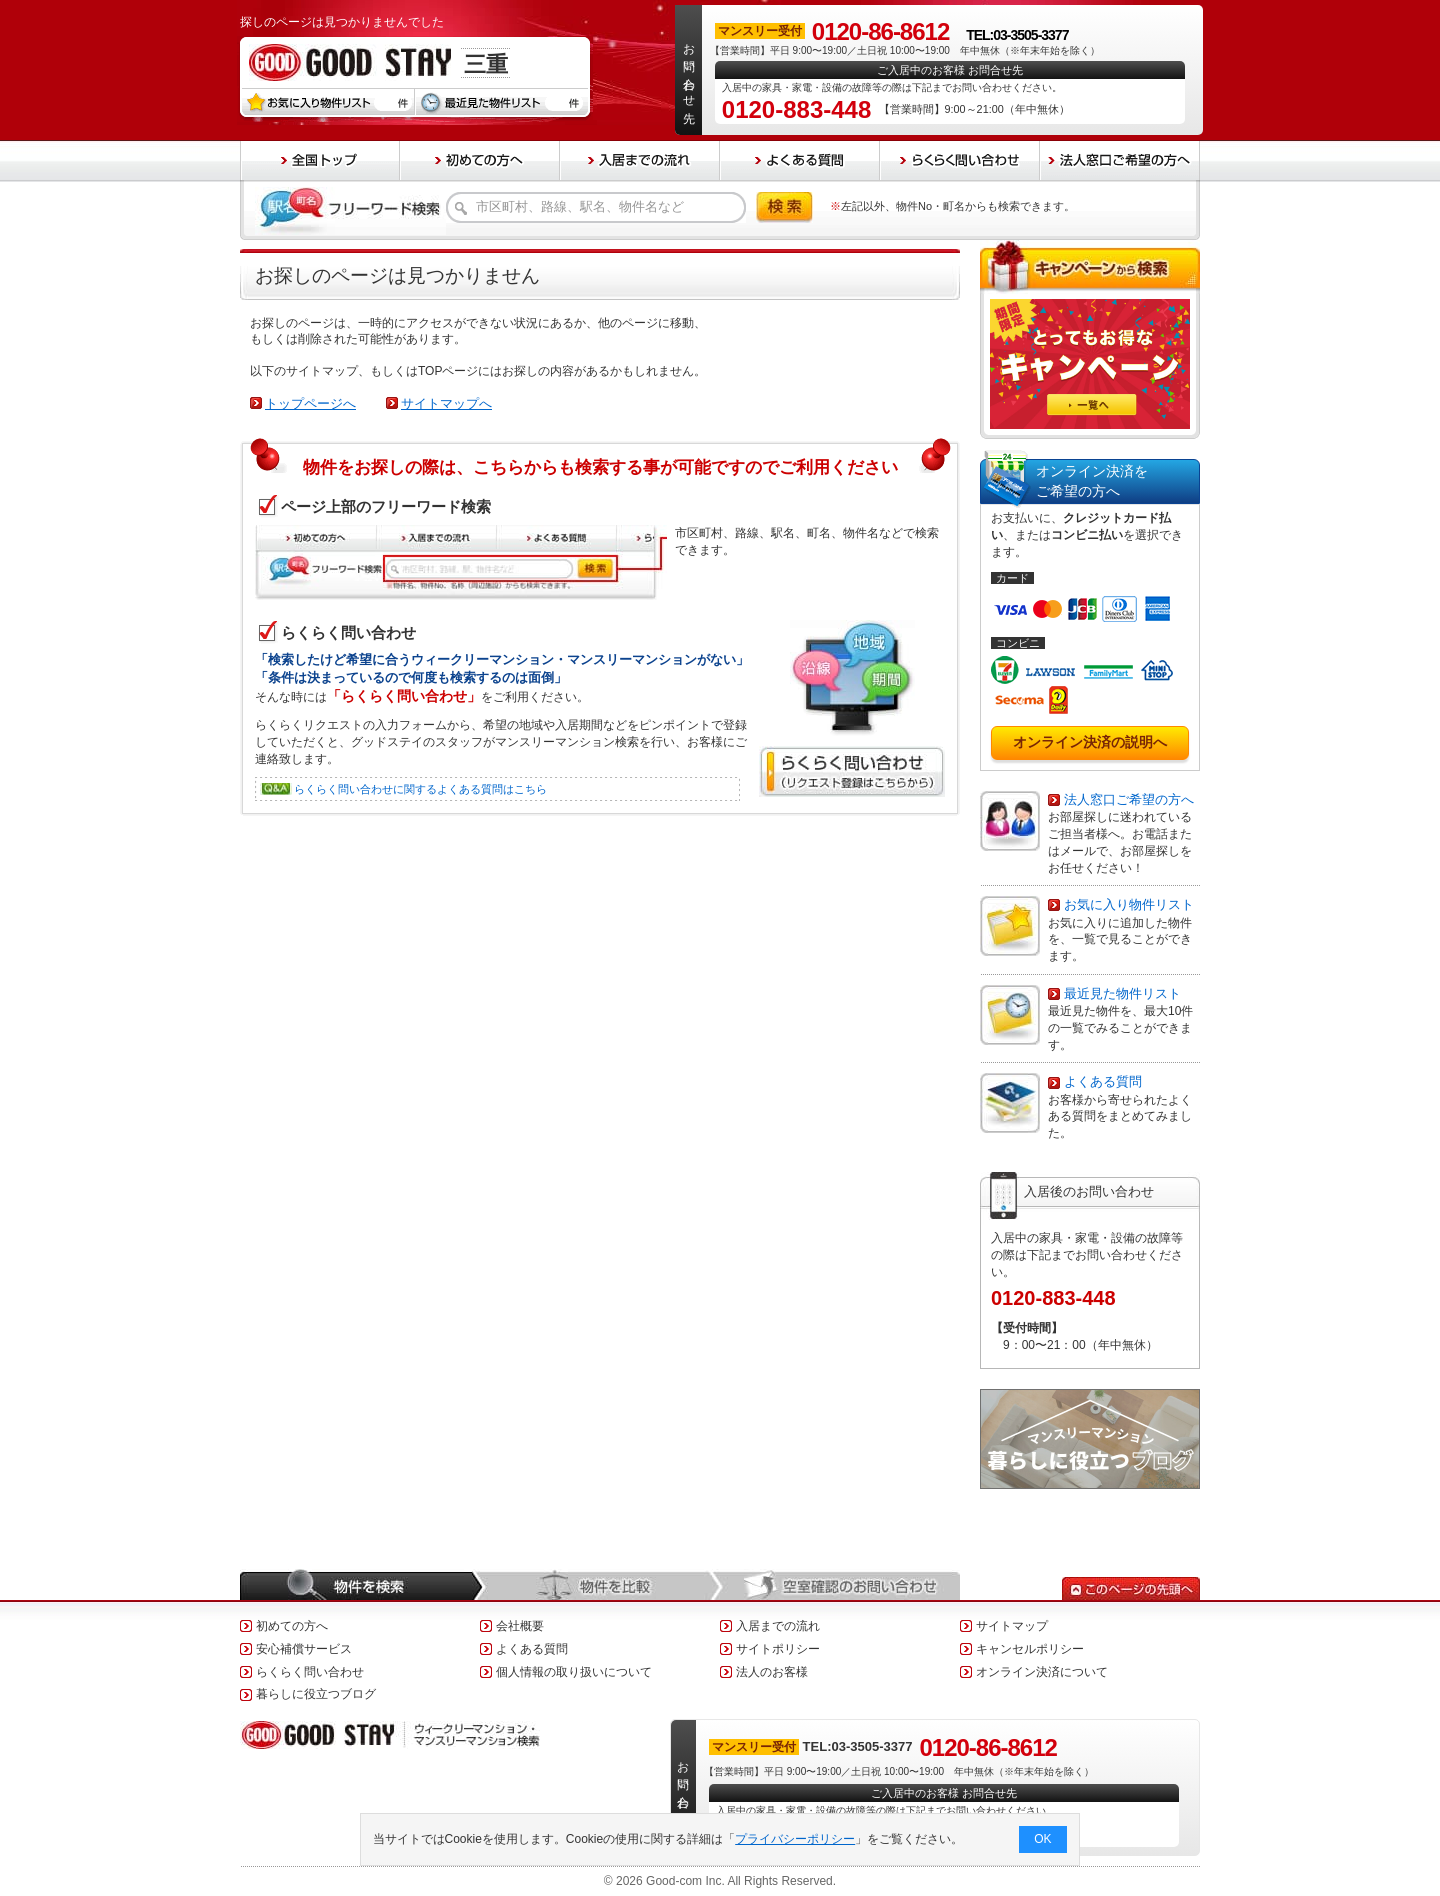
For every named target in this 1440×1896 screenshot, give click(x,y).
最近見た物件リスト (1122, 993)
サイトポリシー (778, 1649)
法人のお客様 (772, 1672)
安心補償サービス (304, 1649)
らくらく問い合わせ (310, 1672)
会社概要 (520, 1626)
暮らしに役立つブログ (316, 1694)
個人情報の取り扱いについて (574, 1672)
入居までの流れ (778, 1626)
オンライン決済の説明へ (1090, 742)
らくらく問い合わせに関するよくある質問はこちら (420, 789)
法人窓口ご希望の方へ (1129, 799)
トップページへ (310, 403)
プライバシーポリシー (796, 1839)
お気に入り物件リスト (1129, 904)
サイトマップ (1012, 1626)
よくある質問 (1103, 1081)
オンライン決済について (1042, 1672)
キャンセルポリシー (1030, 1649)
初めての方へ (292, 1626)
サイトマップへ (446, 403)
